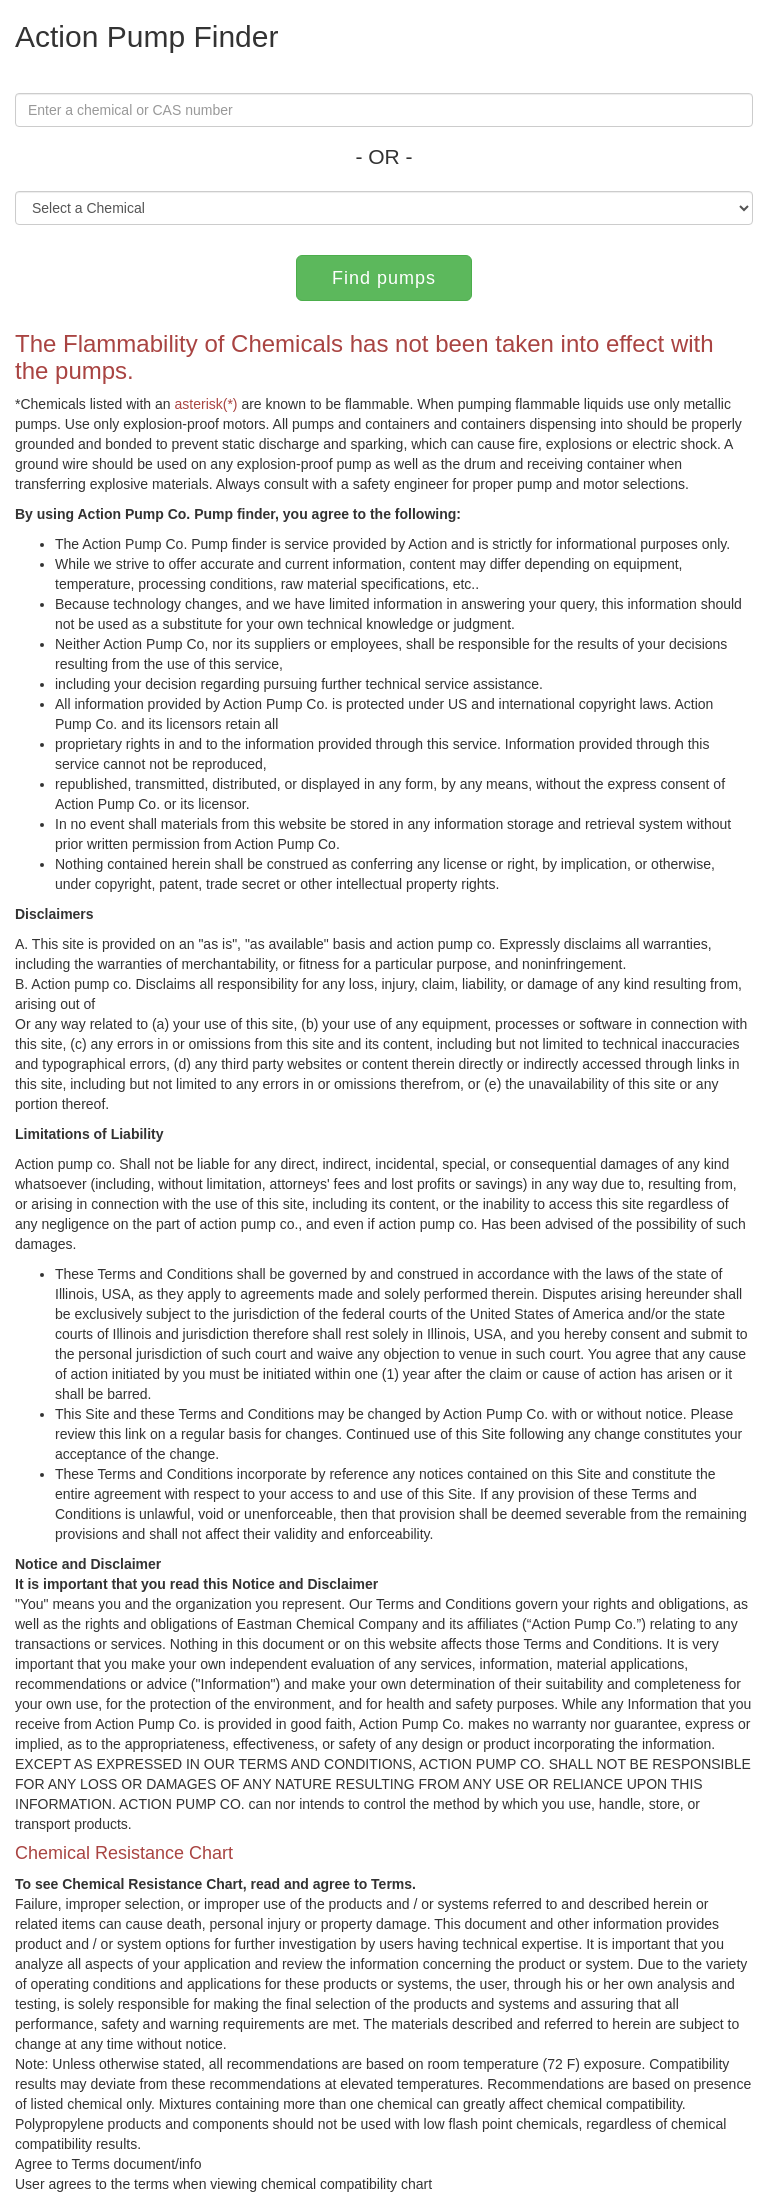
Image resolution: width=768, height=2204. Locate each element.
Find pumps (384, 278)
